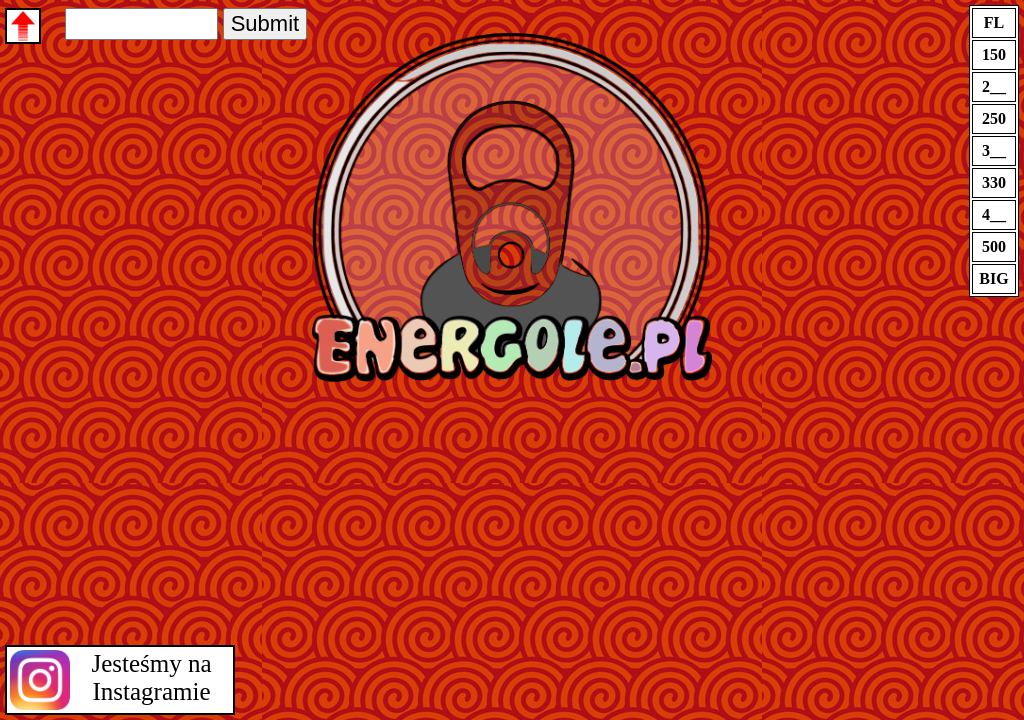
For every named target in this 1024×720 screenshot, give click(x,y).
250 (994, 118)
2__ (994, 86)
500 (994, 246)
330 (994, 182)
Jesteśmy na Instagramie (151, 677)
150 (994, 54)
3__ (994, 150)
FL (994, 22)
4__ (994, 214)
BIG (993, 278)
